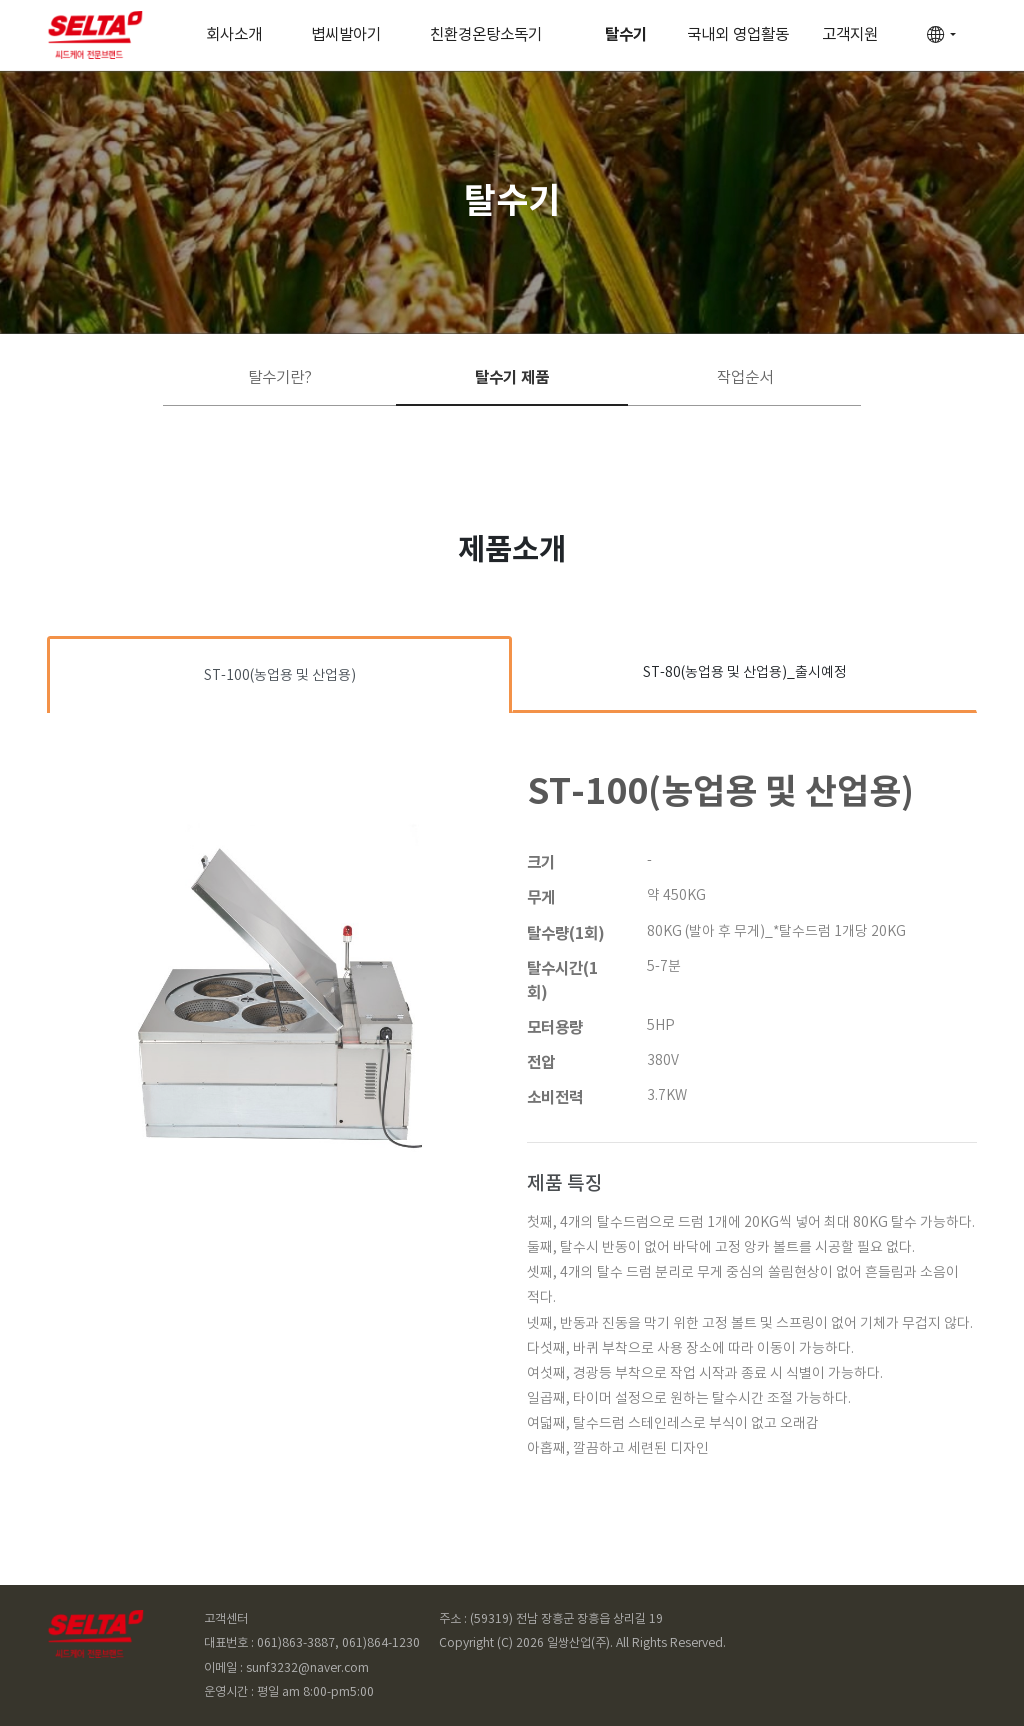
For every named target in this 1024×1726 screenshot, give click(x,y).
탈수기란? (280, 378)
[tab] (279, 674)
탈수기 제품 (512, 377)
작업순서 (745, 378)
